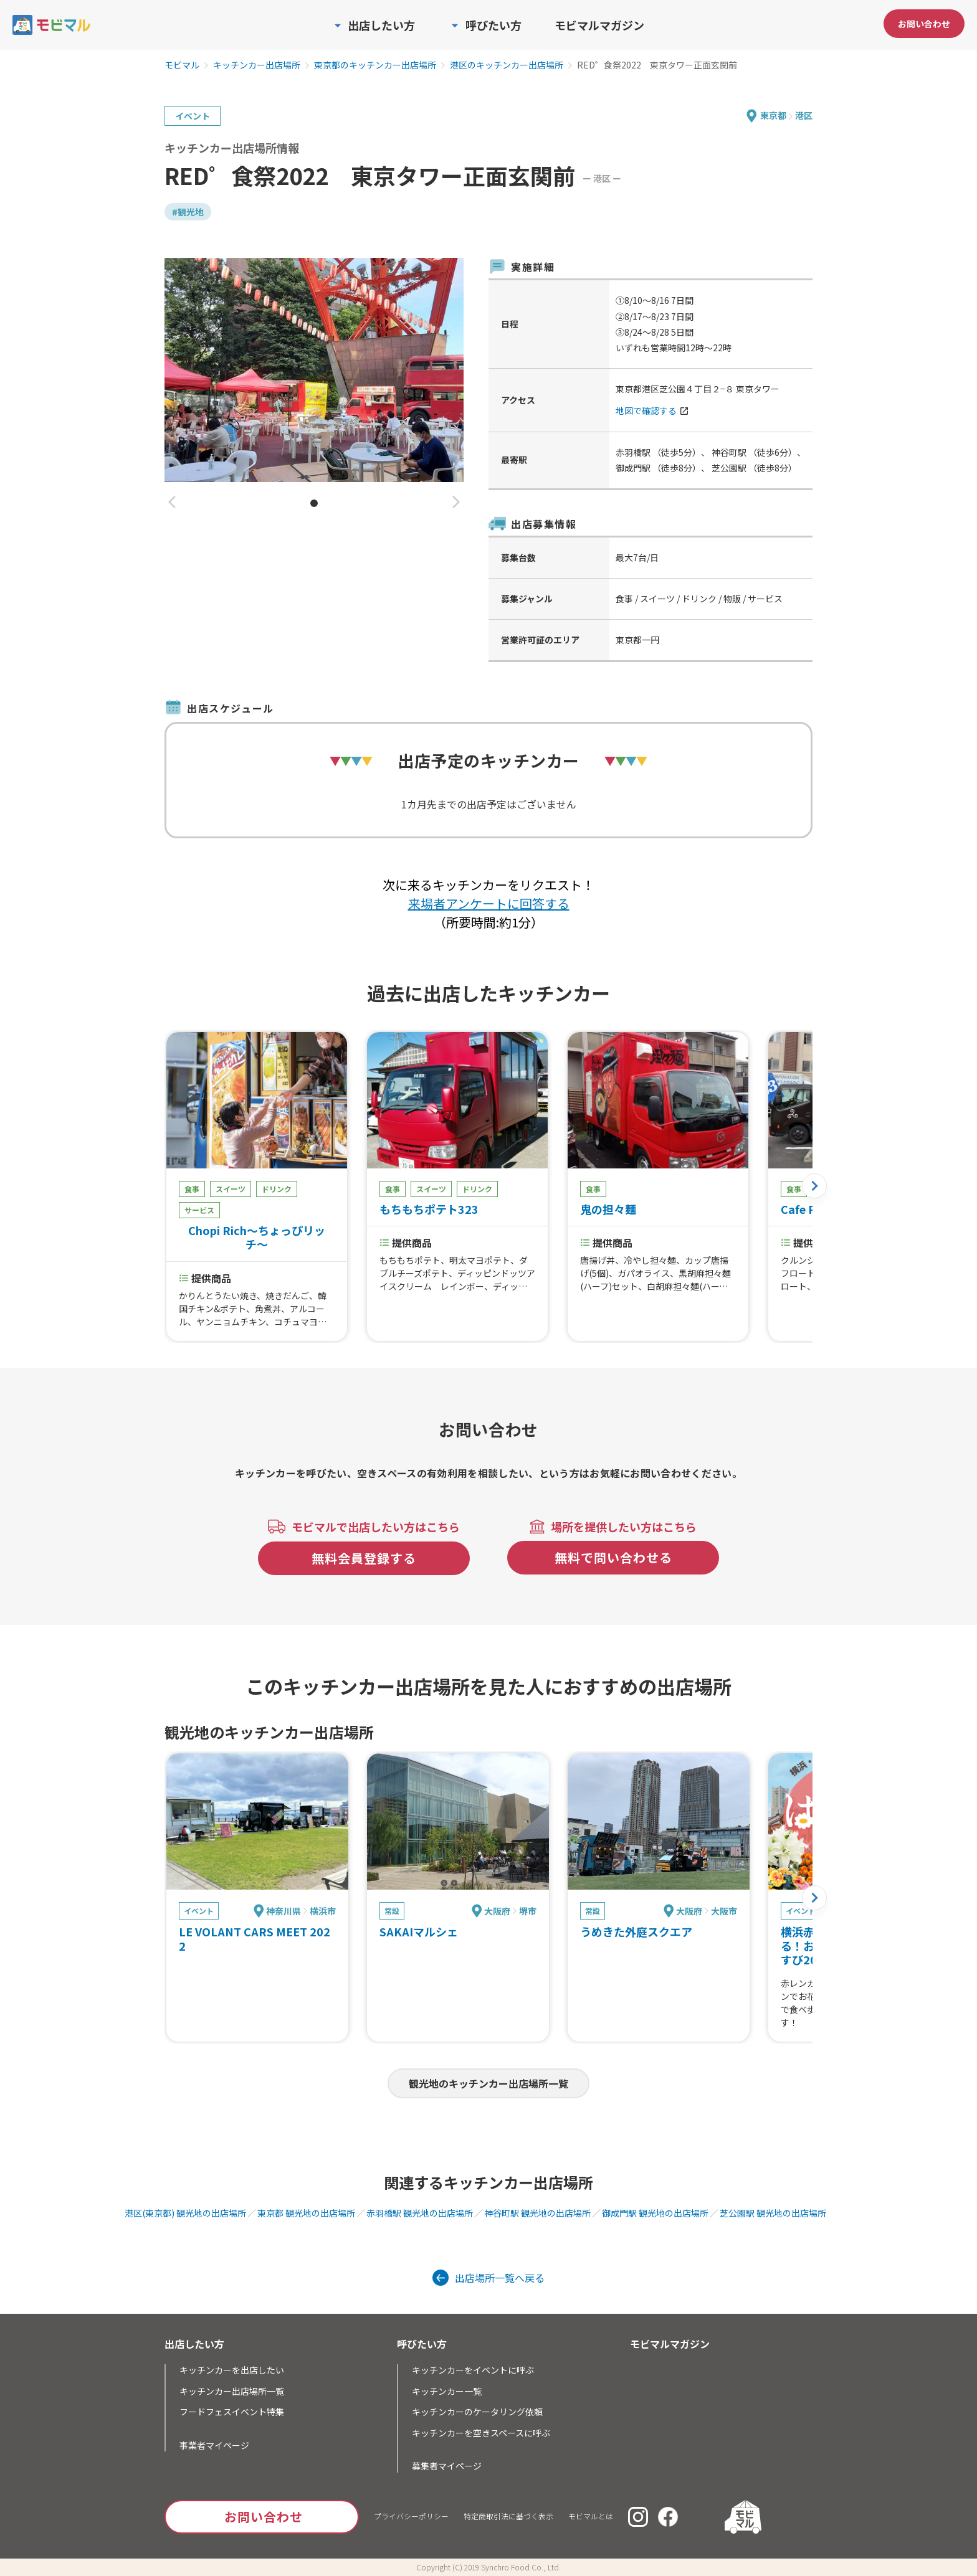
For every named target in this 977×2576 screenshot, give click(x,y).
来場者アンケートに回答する (489, 903)
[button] (171, 503)
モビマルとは (590, 2516)
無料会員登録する (364, 1558)
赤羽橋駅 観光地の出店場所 (419, 2213)
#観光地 (188, 212)
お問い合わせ (924, 23)
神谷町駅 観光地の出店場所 (537, 2213)
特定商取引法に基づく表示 (508, 2516)
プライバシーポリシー (411, 2516)
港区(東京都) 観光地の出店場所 (185, 2213)
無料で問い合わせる (613, 1557)
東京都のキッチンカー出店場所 (375, 65)
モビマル (181, 65)
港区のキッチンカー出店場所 (506, 65)
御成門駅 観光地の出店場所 (655, 2213)
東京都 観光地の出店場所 (306, 2213)
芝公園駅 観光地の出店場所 (773, 2213)
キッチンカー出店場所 (256, 65)
